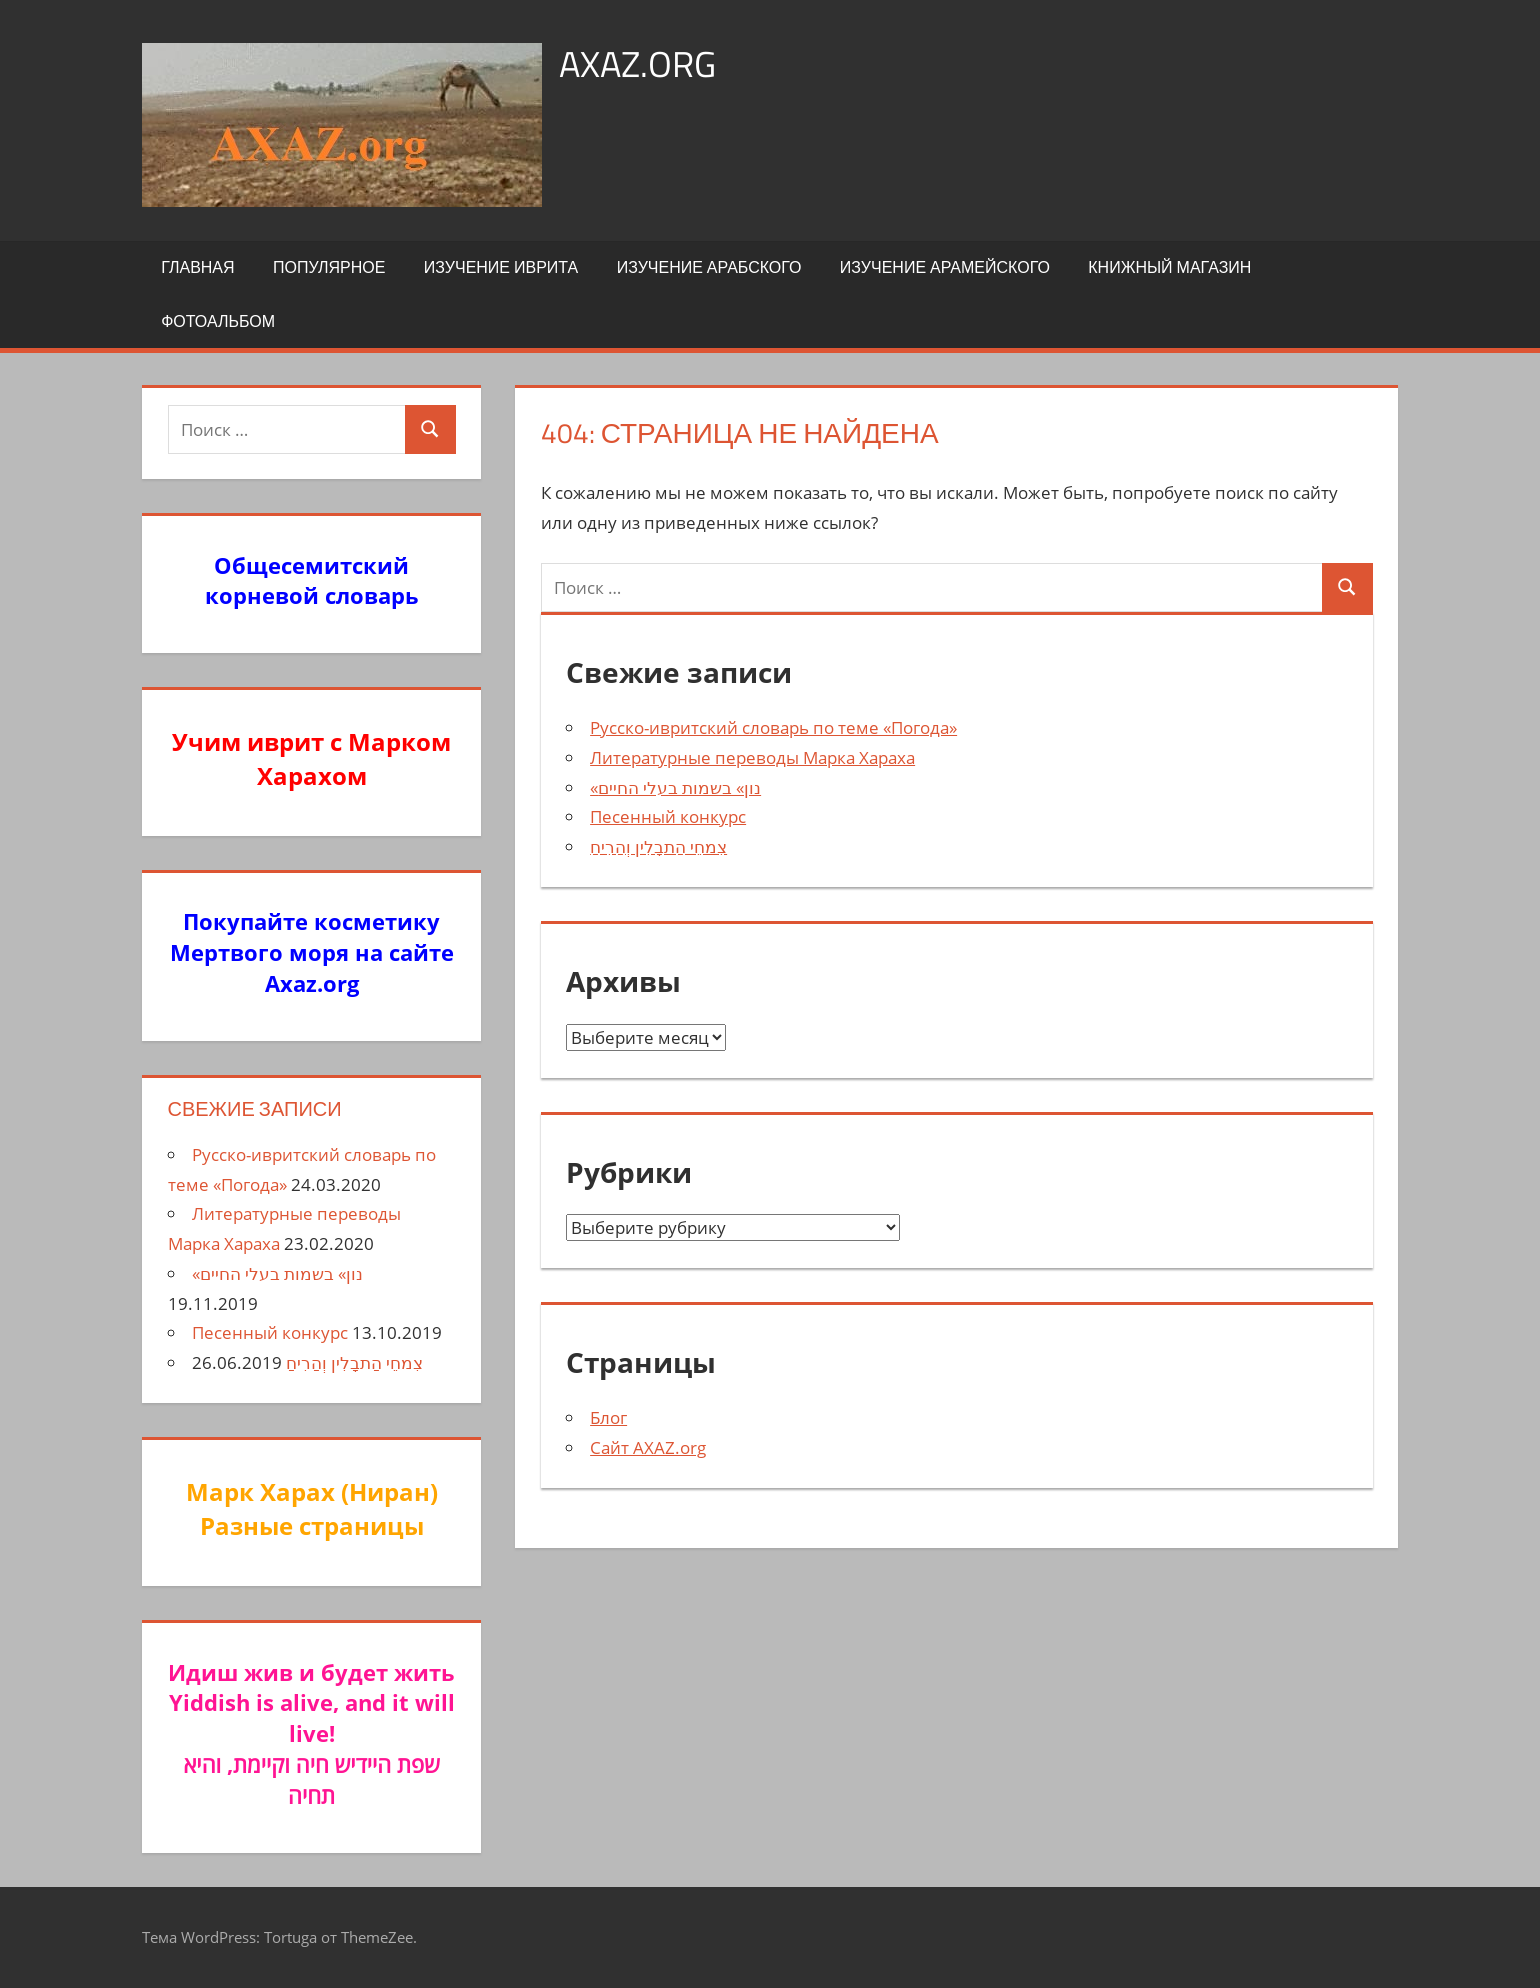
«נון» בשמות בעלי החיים (675, 787)
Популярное (329, 267)
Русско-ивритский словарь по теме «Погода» (773, 727)
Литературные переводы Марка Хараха (752, 757)
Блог (608, 1417)
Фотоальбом (218, 321)
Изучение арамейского (945, 267)
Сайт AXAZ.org (648, 1447)
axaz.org (637, 63)
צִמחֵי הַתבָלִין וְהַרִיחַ (658, 846)
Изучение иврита (501, 267)
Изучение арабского (709, 267)
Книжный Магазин (1169, 267)
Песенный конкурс (668, 816)
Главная (197, 267)
